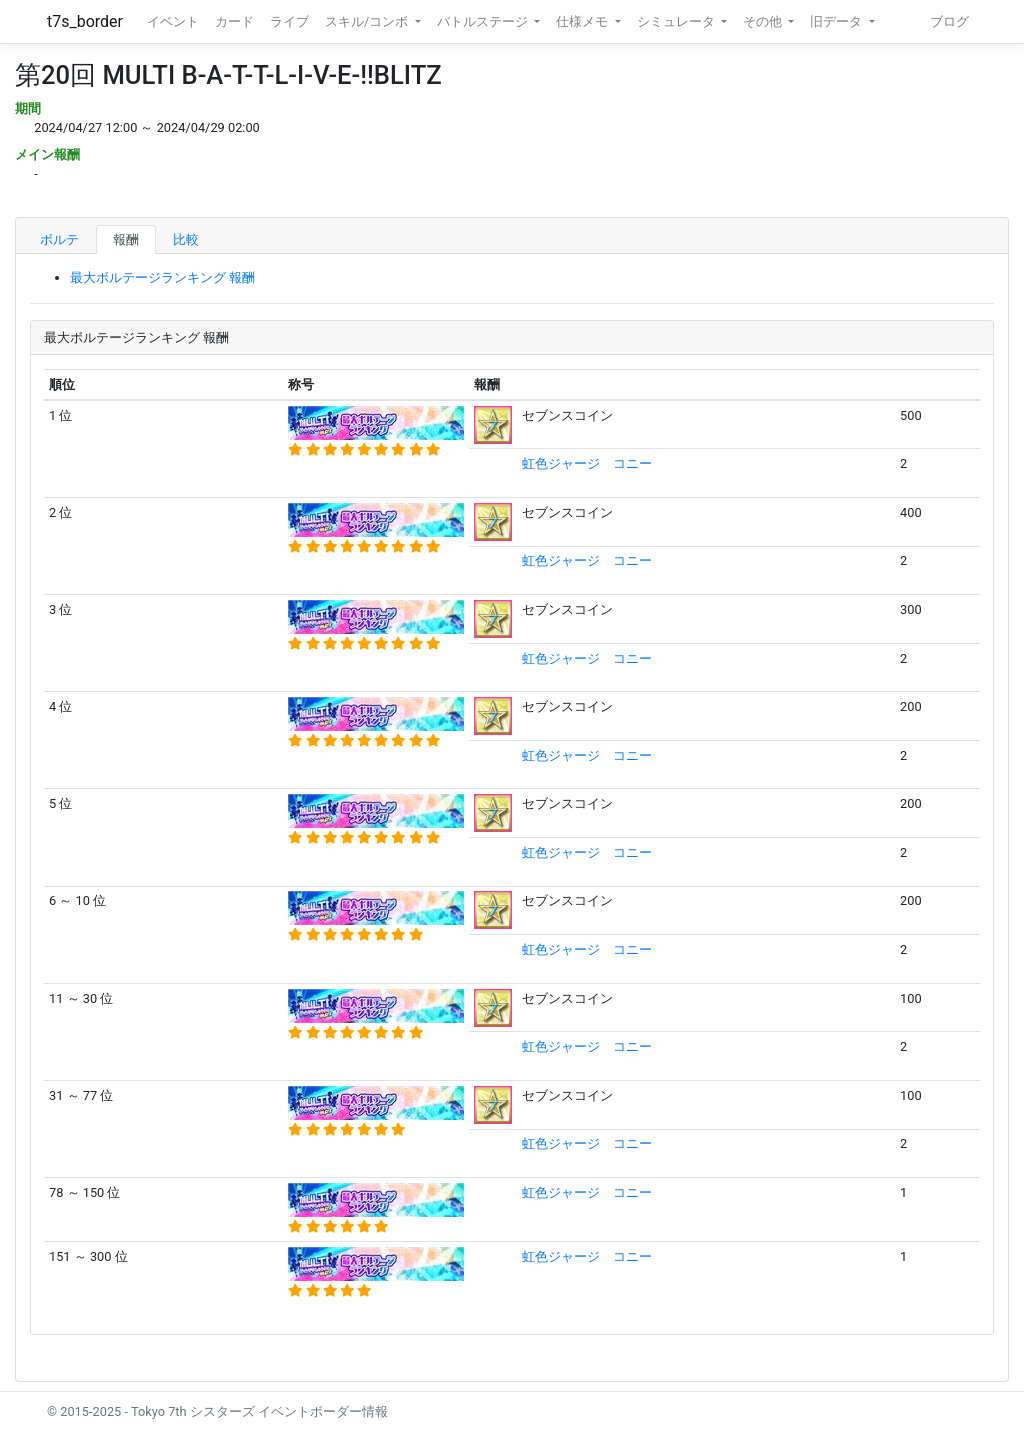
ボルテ (59, 239)
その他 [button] (764, 21)
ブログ (949, 21)
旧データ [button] (837, 21)
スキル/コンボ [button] (368, 21)
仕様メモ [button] (583, 21)
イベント (173, 21)
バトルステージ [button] (484, 21)
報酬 (126, 239)
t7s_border (85, 21)
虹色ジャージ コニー (587, 463)
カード (234, 21)
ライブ (289, 21)
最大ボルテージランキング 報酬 (162, 277)
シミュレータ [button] (677, 21)
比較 (186, 239)
